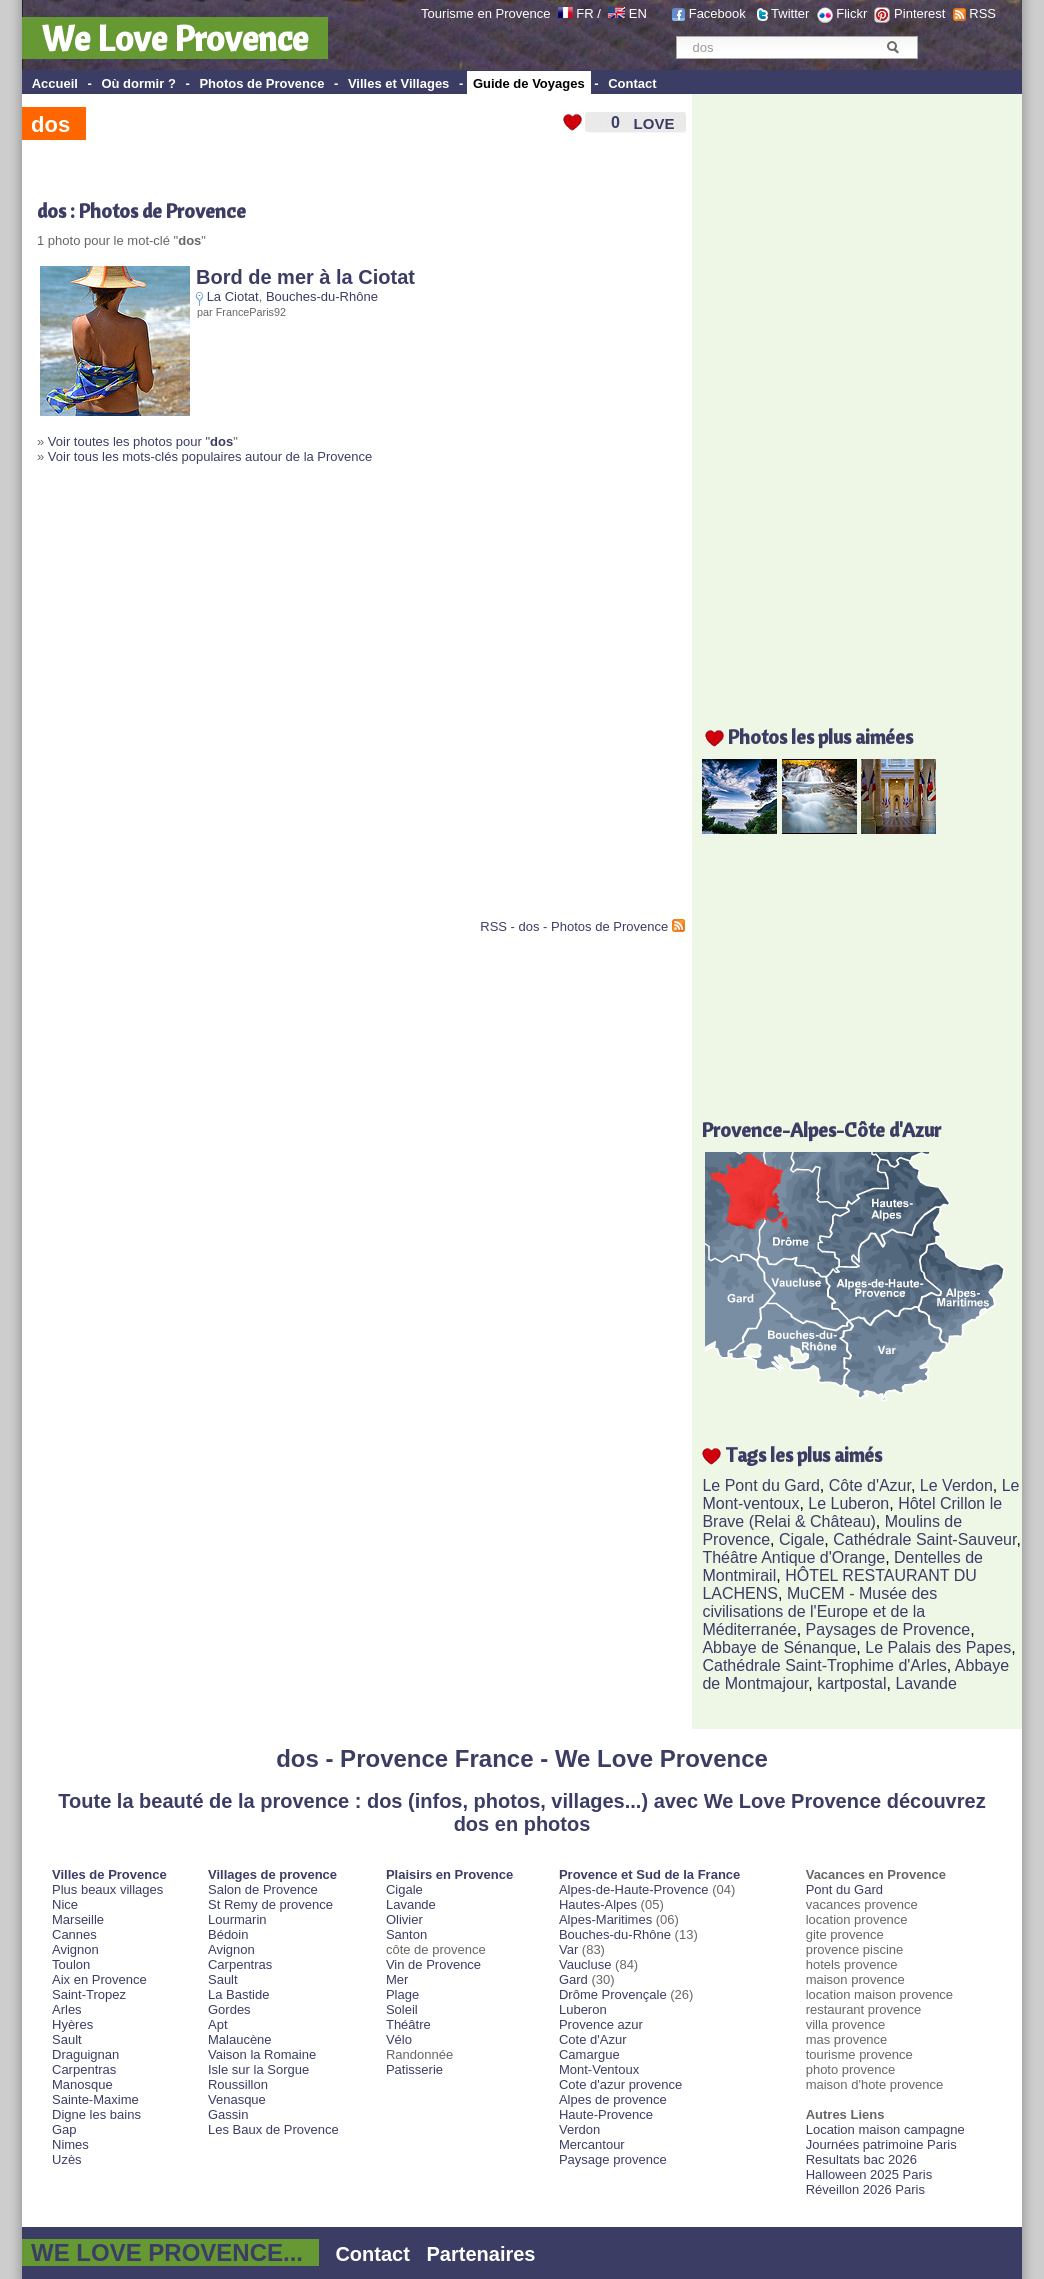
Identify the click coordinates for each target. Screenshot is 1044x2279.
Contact (632, 83)
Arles (67, 2009)
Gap (64, 2129)
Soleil (402, 2009)
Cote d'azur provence (620, 2084)
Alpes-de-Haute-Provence (634, 1889)
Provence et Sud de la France (649, 1874)
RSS (982, 13)
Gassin (228, 2114)
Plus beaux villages (107, 1889)
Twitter (790, 13)
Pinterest (919, 13)
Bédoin (228, 1934)
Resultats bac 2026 (861, 2159)
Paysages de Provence (888, 1629)
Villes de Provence (109, 1874)
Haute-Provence (606, 2114)
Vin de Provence (433, 1964)
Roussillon (238, 2084)
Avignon (75, 1949)
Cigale (801, 1539)
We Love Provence (175, 38)
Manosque (82, 2084)
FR (584, 13)
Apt (218, 2024)
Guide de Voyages (529, 83)
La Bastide (238, 1994)
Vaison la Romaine (262, 2054)
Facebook (717, 13)
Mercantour (592, 2144)
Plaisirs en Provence (449, 1874)
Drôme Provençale (613, 1994)
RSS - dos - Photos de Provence (574, 926)
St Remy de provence (270, 1904)
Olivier (404, 1919)
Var (568, 1949)
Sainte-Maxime (95, 2099)
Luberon (583, 2009)
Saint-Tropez (89, 1994)
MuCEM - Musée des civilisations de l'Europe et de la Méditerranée (819, 1611)
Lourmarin (237, 1919)
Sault (67, 2039)
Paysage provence (613, 2159)
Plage (402, 1994)
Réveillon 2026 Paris (865, 2189)
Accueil (55, 83)
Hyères (72, 2024)
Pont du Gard (844, 1889)
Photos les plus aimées (820, 736)
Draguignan (85, 2054)
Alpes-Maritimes (605, 1919)
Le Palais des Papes (938, 1647)
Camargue (589, 2054)
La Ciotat (233, 296)
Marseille (78, 1919)
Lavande (925, 1683)
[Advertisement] (199, 699)
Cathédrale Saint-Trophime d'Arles (824, 1665)
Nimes (70, 2144)
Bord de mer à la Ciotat (305, 277)
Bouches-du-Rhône (322, 296)
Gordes (229, 2009)
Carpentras (84, 2069)
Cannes (74, 1934)
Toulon (71, 1964)
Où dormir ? (138, 83)
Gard (573, 1979)
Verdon (579, 2129)
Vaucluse (585, 1964)
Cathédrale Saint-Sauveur (924, 1539)
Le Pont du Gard (760, 1485)
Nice (65, 1904)
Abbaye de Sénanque (779, 1647)
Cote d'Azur (593, 2039)
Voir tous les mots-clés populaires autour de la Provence (210, 456)
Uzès (67, 2159)
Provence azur (601, 2024)
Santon (406, 1934)
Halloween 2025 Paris (869, 2174)
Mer (397, 1979)
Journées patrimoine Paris (881, 2144)
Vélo (399, 2039)
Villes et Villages (398, 83)
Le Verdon (956, 1485)
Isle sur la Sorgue (258, 2069)
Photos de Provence (261, 83)
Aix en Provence (99, 1979)
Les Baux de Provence (273, 2129)
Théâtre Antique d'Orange (793, 1557)
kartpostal (851, 1683)
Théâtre (408, 2024)
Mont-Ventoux (599, 2069)
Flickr (851, 13)
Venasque (237, 2099)
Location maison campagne (885, 2129)
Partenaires (481, 2254)
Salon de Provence (263, 1889)
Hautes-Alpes (598, 1904)
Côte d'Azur (870, 1485)
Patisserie (414, 2069)
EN (638, 13)
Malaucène (240, 2039)
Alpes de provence (613, 2099)
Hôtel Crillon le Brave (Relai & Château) (852, 1512)
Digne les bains (96, 2114)
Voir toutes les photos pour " (140, 441)
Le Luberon (848, 1503)
